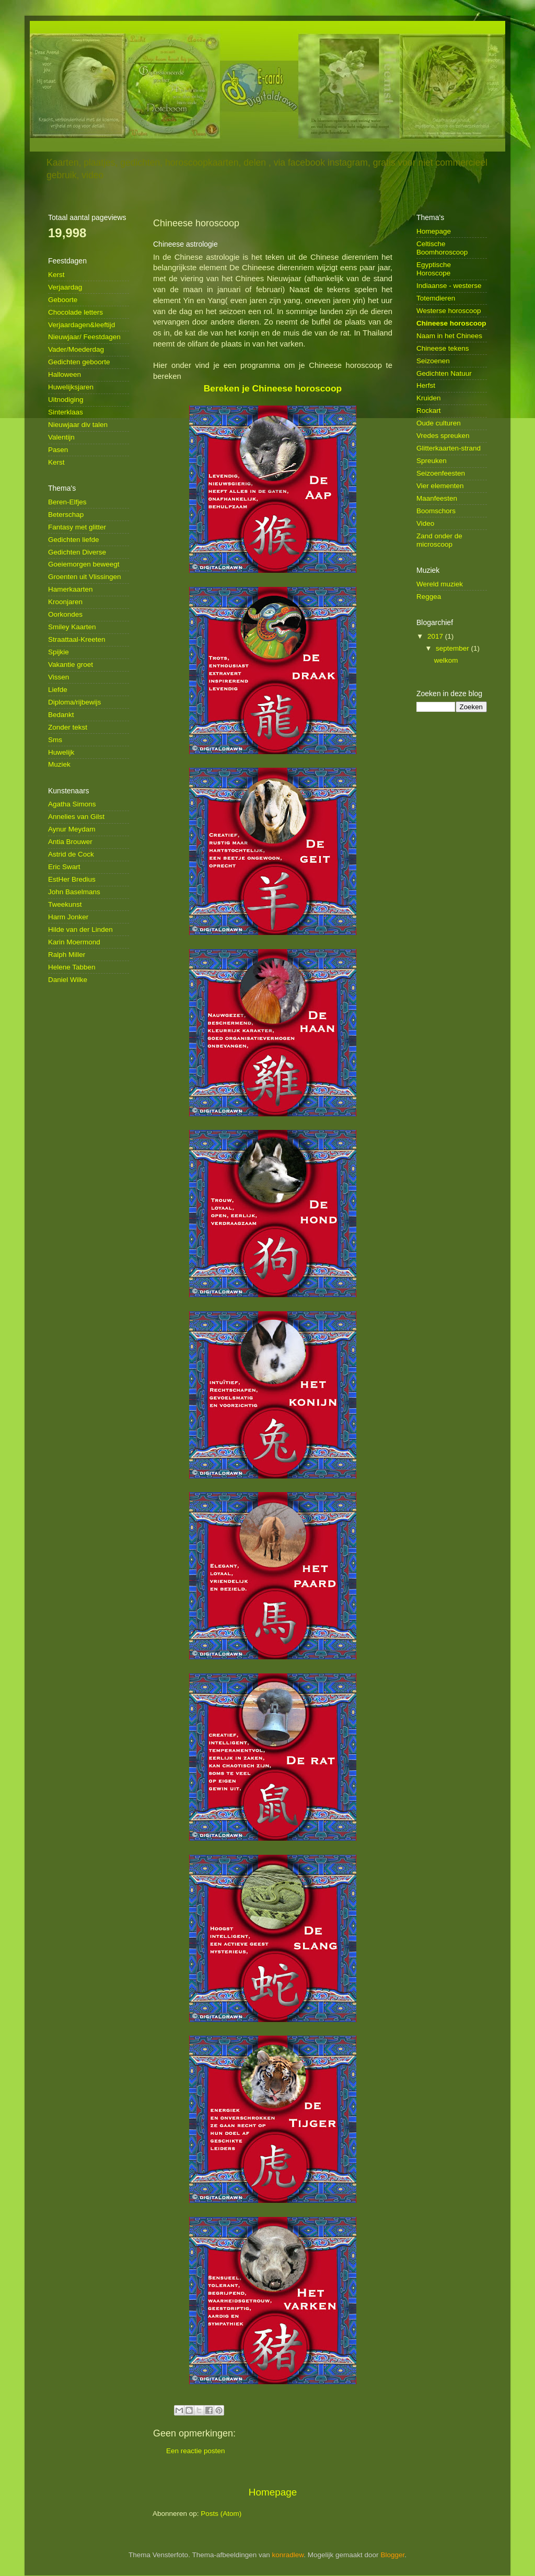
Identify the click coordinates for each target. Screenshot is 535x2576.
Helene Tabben (72, 967)
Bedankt (61, 715)
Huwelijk (61, 752)
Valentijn (61, 437)
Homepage (273, 2492)
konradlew (288, 2555)
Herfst (425, 385)
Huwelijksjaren (71, 387)
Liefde (57, 690)
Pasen (58, 450)
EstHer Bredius (72, 879)
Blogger (392, 2555)
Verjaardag (65, 287)
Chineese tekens (442, 348)
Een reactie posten (195, 2451)
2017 (436, 636)
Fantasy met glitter (77, 527)
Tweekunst (65, 904)
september (453, 648)
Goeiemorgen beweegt (84, 564)
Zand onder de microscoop (439, 540)
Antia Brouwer (70, 842)
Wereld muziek (439, 584)
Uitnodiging (66, 399)
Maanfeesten (436, 498)
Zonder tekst (67, 727)
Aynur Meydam (72, 829)
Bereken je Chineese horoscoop (273, 388)
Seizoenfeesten (440, 473)
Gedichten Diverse (77, 552)
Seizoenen (433, 361)
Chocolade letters (75, 312)
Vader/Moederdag (76, 349)
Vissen (58, 677)
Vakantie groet (70, 664)
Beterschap (66, 514)
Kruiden (428, 398)
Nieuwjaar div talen (78, 425)
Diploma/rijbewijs (74, 702)
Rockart (428, 410)
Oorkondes (65, 614)
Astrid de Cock (71, 854)
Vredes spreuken (443, 436)
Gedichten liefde (73, 540)
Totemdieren (435, 298)
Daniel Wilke (67, 980)
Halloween (64, 374)
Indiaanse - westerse (449, 286)
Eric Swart (64, 867)
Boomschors (436, 511)
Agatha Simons (72, 804)
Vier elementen (440, 486)
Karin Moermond (74, 942)
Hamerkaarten (70, 589)
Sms (55, 740)
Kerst (56, 275)
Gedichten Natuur (444, 373)
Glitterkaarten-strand (448, 448)
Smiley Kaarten (72, 627)
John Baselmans (74, 892)
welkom (446, 660)
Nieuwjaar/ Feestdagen (84, 337)
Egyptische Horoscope (433, 269)
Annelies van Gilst (76, 817)
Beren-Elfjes (67, 502)
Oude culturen (438, 423)
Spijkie (58, 652)
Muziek (59, 764)
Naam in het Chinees (449, 336)
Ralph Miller (66, 954)
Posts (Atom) (221, 2513)
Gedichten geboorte (79, 362)
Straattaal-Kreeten (77, 639)
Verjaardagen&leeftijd (81, 325)
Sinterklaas (65, 412)
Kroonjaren (65, 602)
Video (425, 523)
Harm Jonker (68, 917)
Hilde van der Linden (80, 929)
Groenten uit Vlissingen (84, 577)
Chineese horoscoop (451, 323)
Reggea (428, 596)
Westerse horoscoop (448, 311)
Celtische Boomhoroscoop (442, 248)
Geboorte (62, 300)
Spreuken (431, 461)
